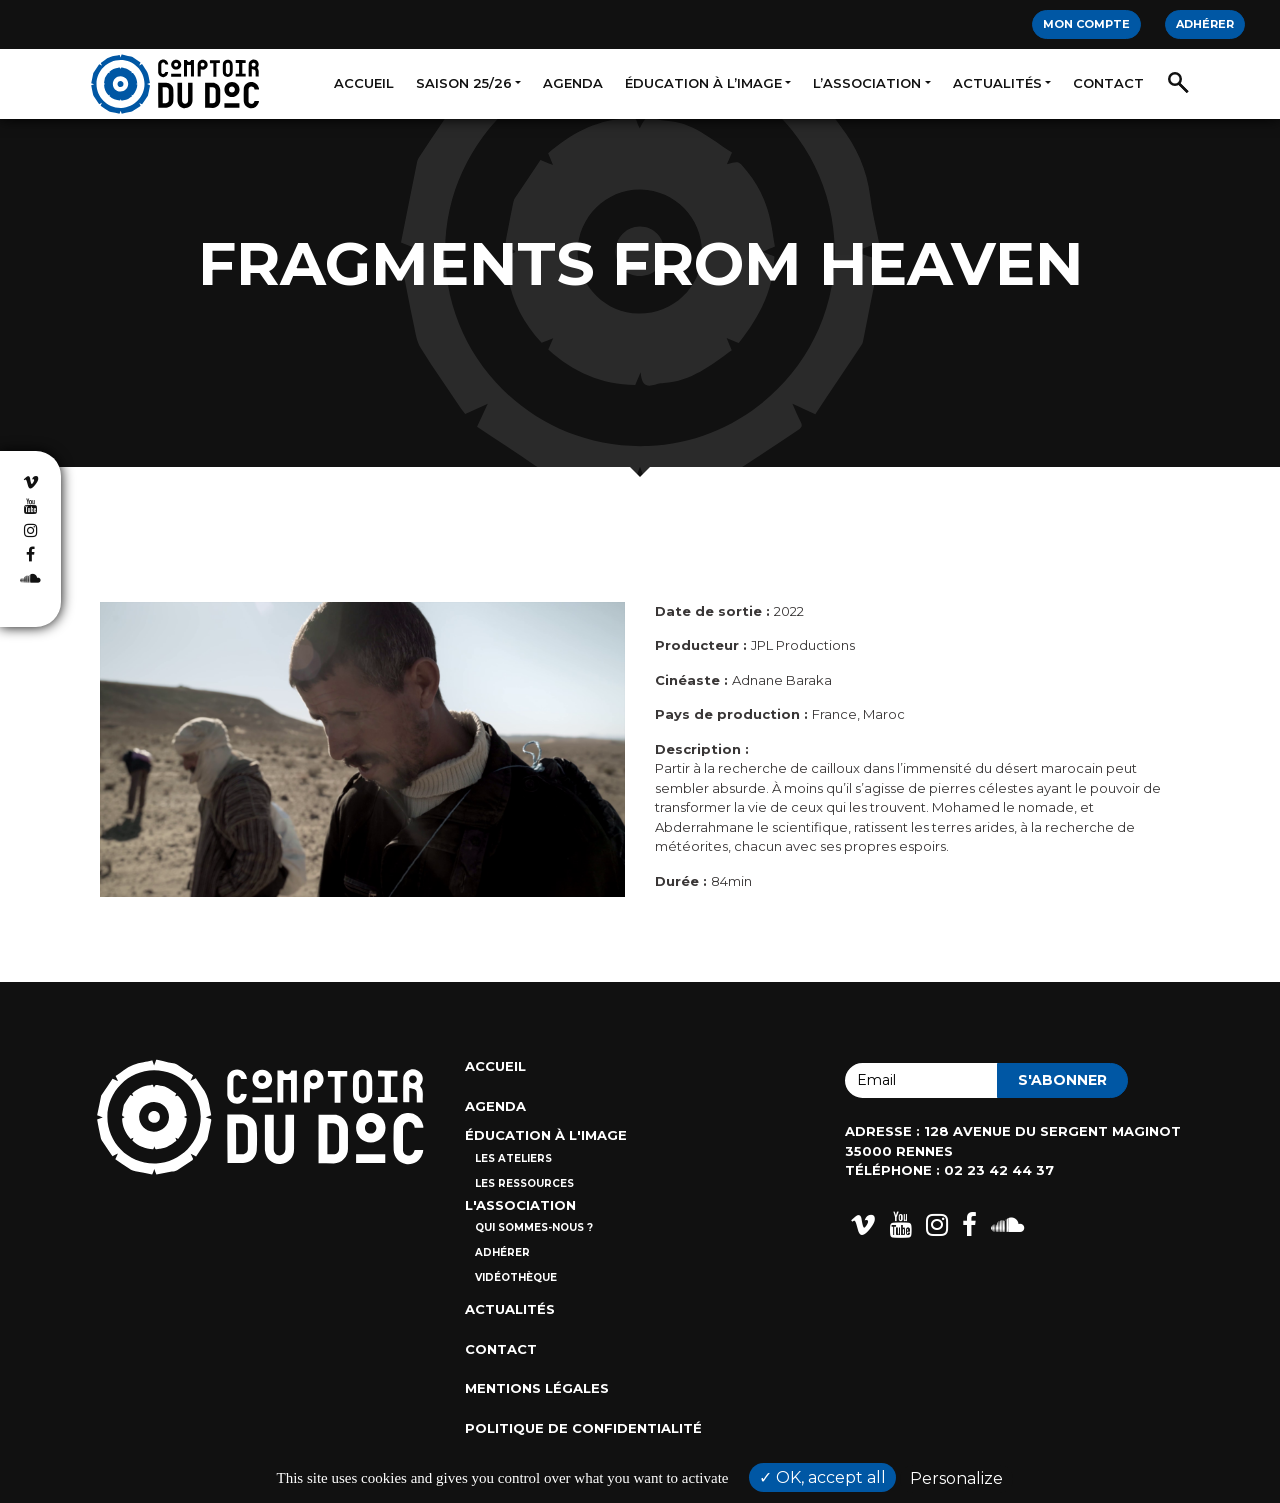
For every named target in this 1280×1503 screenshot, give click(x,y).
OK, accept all (822, 1477)
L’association (867, 83)
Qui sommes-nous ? (534, 1227)
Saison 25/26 (464, 83)
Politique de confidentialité (583, 1428)
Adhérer (1205, 24)
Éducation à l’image (703, 83)
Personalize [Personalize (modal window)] (956, 1478)
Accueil (364, 83)
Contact (1108, 83)
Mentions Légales (537, 1388)
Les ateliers (513, 1158)
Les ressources (524, 1183)
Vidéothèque (516, 1277)
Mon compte (1086, 24)
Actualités (997, 83)
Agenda (573, 83)
